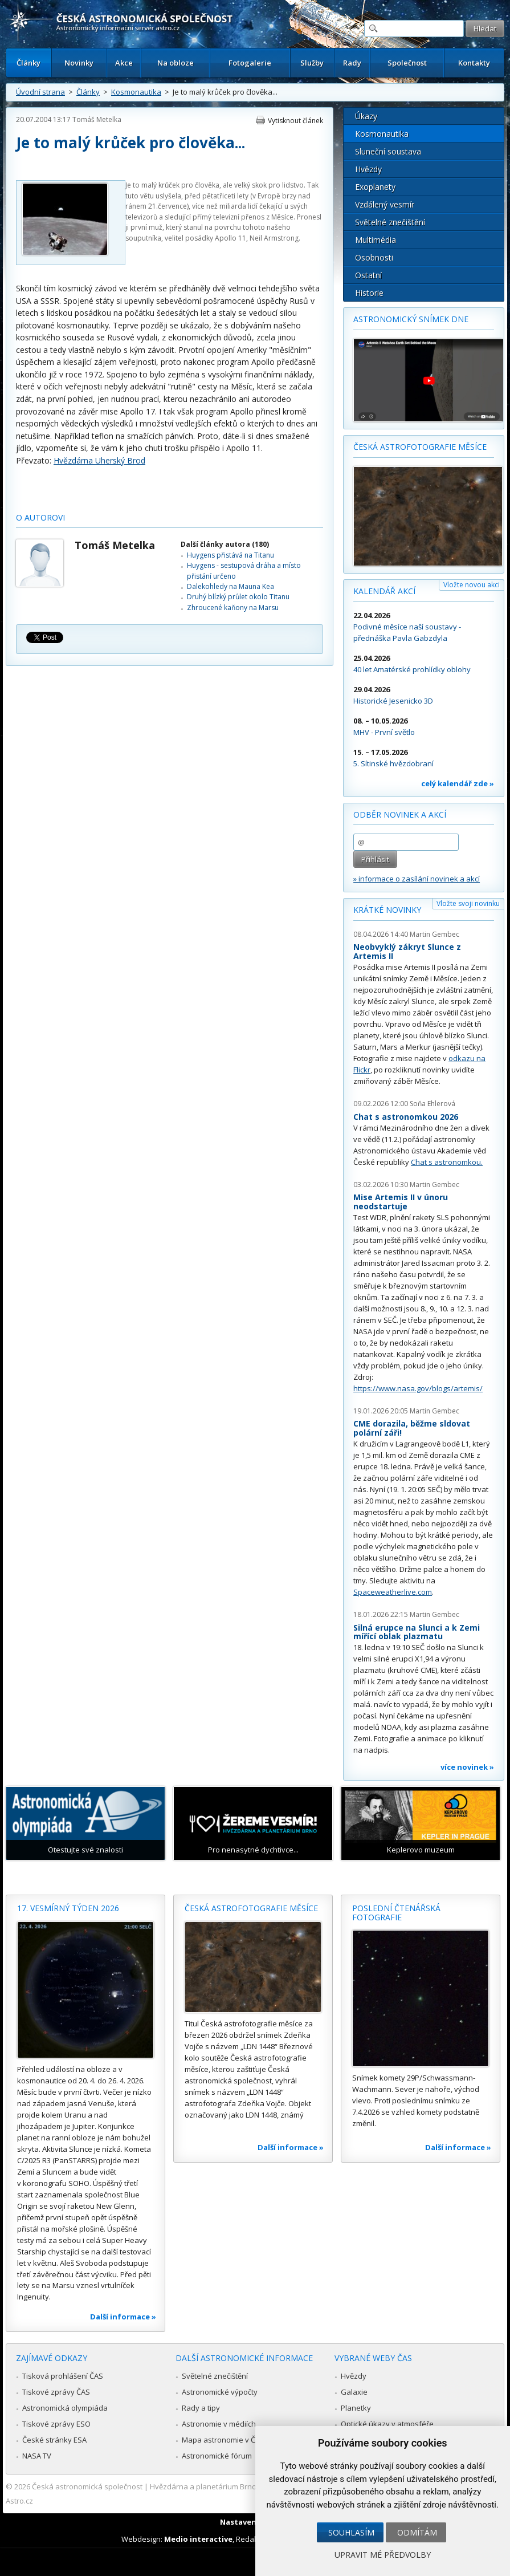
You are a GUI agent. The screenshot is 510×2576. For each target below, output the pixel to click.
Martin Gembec (434, 934)
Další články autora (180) (225, 544)
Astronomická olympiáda (65, 2408)
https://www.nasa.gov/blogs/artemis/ (418, 1388)
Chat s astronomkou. (447, 1162)
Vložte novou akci (471, 585)
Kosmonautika (136, 92)
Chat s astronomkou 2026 (405, 1116)
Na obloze (175, 63)
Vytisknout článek (295, 120)
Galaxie (354, 2392)
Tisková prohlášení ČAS (62, 2376)
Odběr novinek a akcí (399, 814)
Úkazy (366, 116)
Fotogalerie (250, 63)
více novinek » (467, 1767)
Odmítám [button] (417, 2532)
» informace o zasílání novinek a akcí (416, 878)
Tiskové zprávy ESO (56, 2424)
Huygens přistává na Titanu (230, 555)
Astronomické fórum (217, 2456)
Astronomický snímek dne (410, 319)
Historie (369, 292)
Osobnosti (374, 257)
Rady (352, 63)
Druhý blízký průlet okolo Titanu (238, 597)
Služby (312, 63)
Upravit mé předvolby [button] (382, 2554)
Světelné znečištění (390, 222)
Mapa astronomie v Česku (227, 2440)
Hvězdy (368, 169)
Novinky (78, 63)
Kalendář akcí (384, 591)
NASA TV (36, 2456)
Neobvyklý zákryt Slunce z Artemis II (407, 951)
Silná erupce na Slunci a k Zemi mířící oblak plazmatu (416, 1632)
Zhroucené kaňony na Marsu (233, 607)
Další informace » (123, 2316)
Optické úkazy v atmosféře (387, 2424)
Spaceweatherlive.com (392, 1592)
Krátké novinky (387, 909)
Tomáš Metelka (96, 119)
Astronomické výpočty (220, 2392)
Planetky (356, 2408)
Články (28, 63)
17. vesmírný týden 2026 (68, 1908)
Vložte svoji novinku (468, 903)
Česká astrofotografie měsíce (420, 446)
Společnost (407, 63)
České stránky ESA (54, 2440)
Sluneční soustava (388, 151)
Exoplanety (375, 186)
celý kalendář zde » (457, 783)
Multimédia (375, 239)
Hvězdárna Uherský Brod (99, 460)
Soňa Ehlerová (432, 1103)
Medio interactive (198, 2539)
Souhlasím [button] (351, 2532)
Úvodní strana (40, 92)
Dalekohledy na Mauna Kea (230, 586)
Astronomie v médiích (219, 2424)
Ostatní (368, 275)
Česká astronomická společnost (87, 2486)
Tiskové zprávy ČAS (56, 2392)
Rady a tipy (201, 2408)
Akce (124, 63)
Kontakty (474, 63)
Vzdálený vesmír (384, 204)
